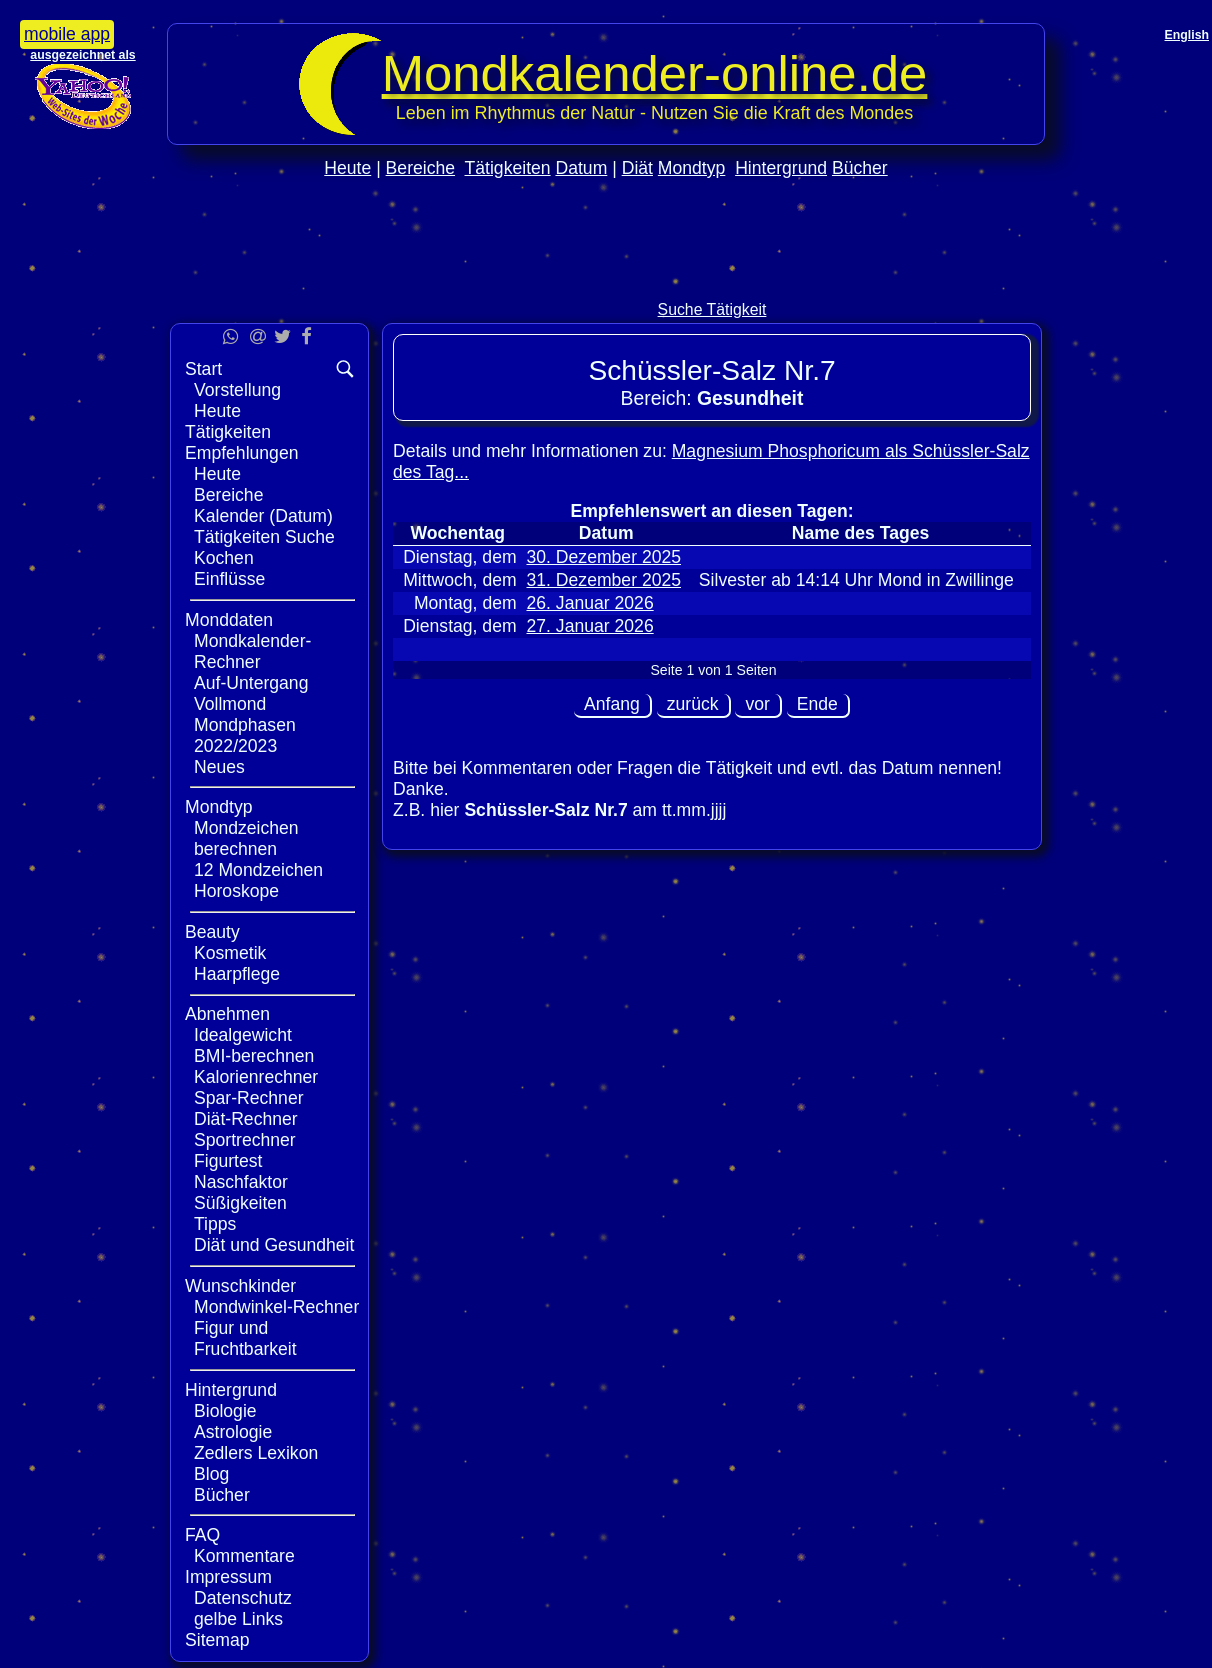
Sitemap (217, 1640)
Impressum (228, 1577)
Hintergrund (781, 168)
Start (203, 369)
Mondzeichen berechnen (246, 838)
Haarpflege (237, 974)
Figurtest (228, 1161)
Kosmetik (230, 953)
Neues (219, 767)
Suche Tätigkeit (712, 309)
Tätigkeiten (508, 168)
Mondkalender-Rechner (252, 651)
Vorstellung (237, 390)
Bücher (860, 168)
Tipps (215, 1224)
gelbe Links (238, 1619)
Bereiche (420, 168)
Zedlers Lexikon (256, 1453)
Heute (347, 168)
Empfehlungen (241, 453)
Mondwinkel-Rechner (276, 1307)
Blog (211, 1474)
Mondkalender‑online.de (655, 73)
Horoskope (236, 891)
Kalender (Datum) (263, 516)
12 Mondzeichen (258, 870)
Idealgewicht (243, 1035)
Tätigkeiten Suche (264, 537)
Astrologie (233, 1432)
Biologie (225, 1411)
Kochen (224, 558)
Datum (581, 168)
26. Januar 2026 (590, 603)
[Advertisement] (606, 281)
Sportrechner (245, 1140)
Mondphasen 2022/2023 (245, 735)
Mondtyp (691, 168)
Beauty (212, 932)
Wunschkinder (240, 1286)
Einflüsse (229, 579)
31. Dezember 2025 (604, 580)
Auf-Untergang (251, 683)
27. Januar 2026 (590, 626)
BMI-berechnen (254, 1056)
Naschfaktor (241, 1182)
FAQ (202, 1535)
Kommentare (244, 1556)
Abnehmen (227, 1014)
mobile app (67, 34)
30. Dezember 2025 (604, 557)
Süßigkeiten (240, 1203)
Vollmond (230, 704)
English (1187, 35)
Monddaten (229, 620)
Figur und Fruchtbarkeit (245, 1338)
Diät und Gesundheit (274, 1245)
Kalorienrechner (256, 1077)
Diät (637, 168)
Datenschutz (243, 1598)
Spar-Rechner (249, 1098)
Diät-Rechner (246, 1119)
